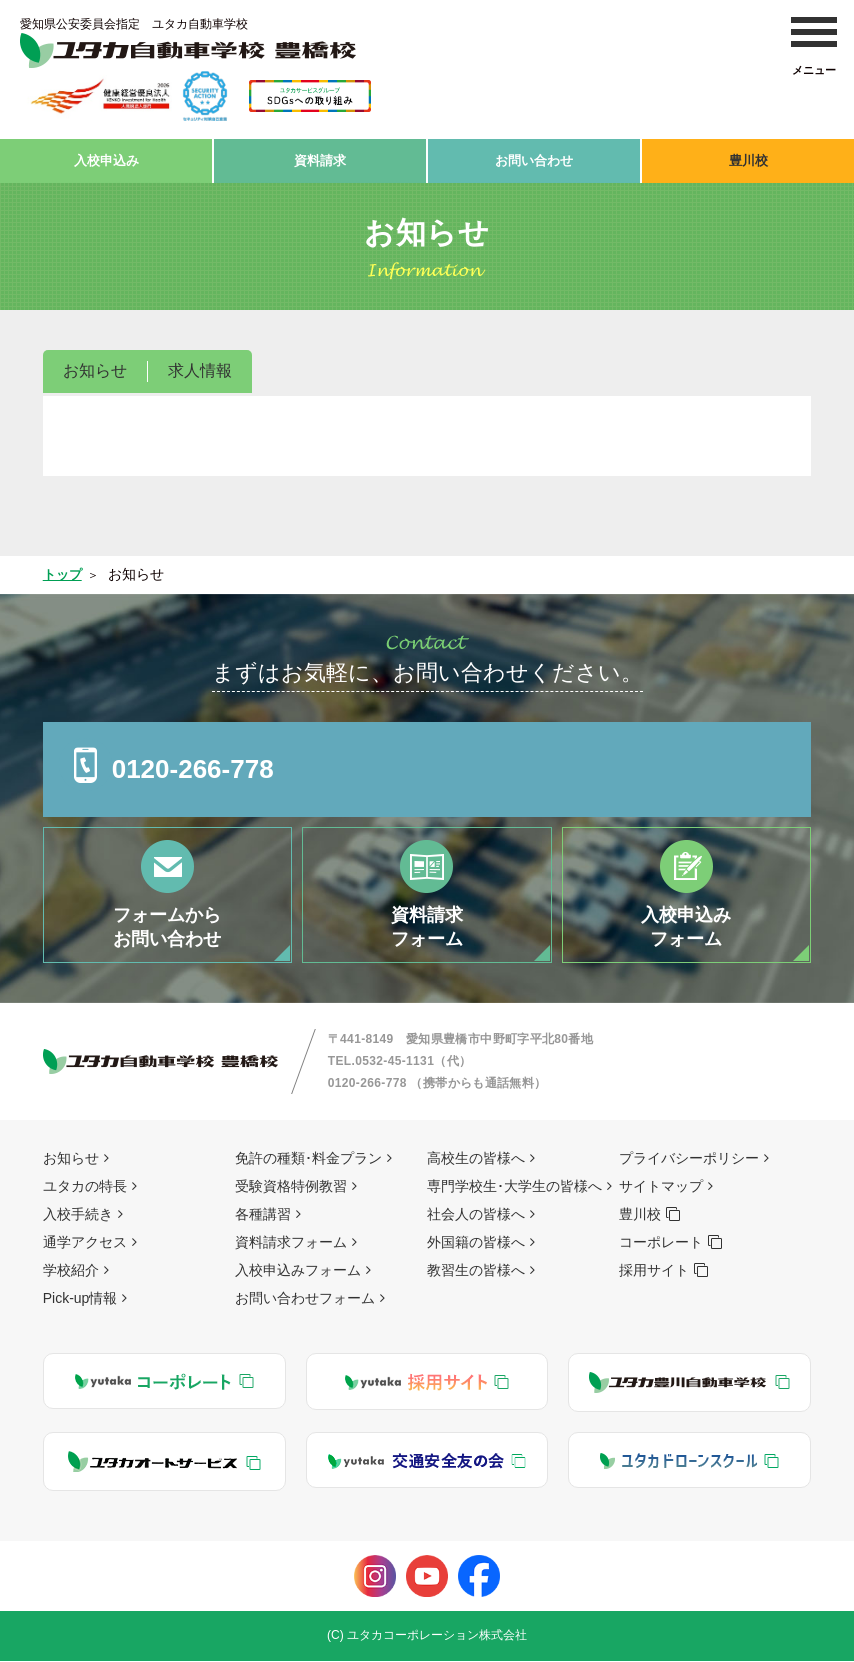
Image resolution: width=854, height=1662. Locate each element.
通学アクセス (85, 1243)
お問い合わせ (534, 157)
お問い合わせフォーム (305, 1299)
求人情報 (200, 364)
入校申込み (106, 157)
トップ (64, 568)
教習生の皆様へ (476, 1271)
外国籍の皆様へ (476, 1243)
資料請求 (320, 157)
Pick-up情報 (80, 1299)
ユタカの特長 (85, 1187)
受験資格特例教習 (291, 1187)
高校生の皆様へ (476, 1159)
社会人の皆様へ (476, 1215)
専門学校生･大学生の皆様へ (514, 1187)
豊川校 (748, 157)
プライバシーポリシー (689, 1159)
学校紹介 (71, 1271)
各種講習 (263, 1215)
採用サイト (654, 1271)
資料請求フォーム (291, 1243)
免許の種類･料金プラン (308, 1159)
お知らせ (95, 364)
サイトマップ (661, 1187)
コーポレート (661, 1243)
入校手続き (78, 1215)
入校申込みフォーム (298, 1271)
